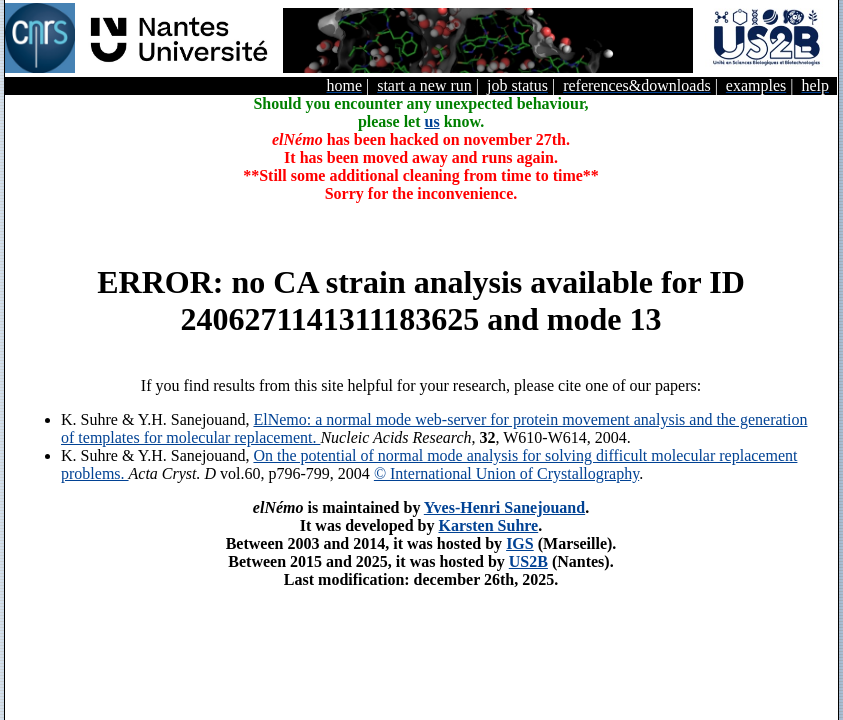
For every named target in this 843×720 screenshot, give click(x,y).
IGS (520, 543)
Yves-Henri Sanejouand (504, 507)
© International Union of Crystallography (506, 473)
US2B (528, 561)
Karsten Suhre (488, 525)
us (432, 121)
